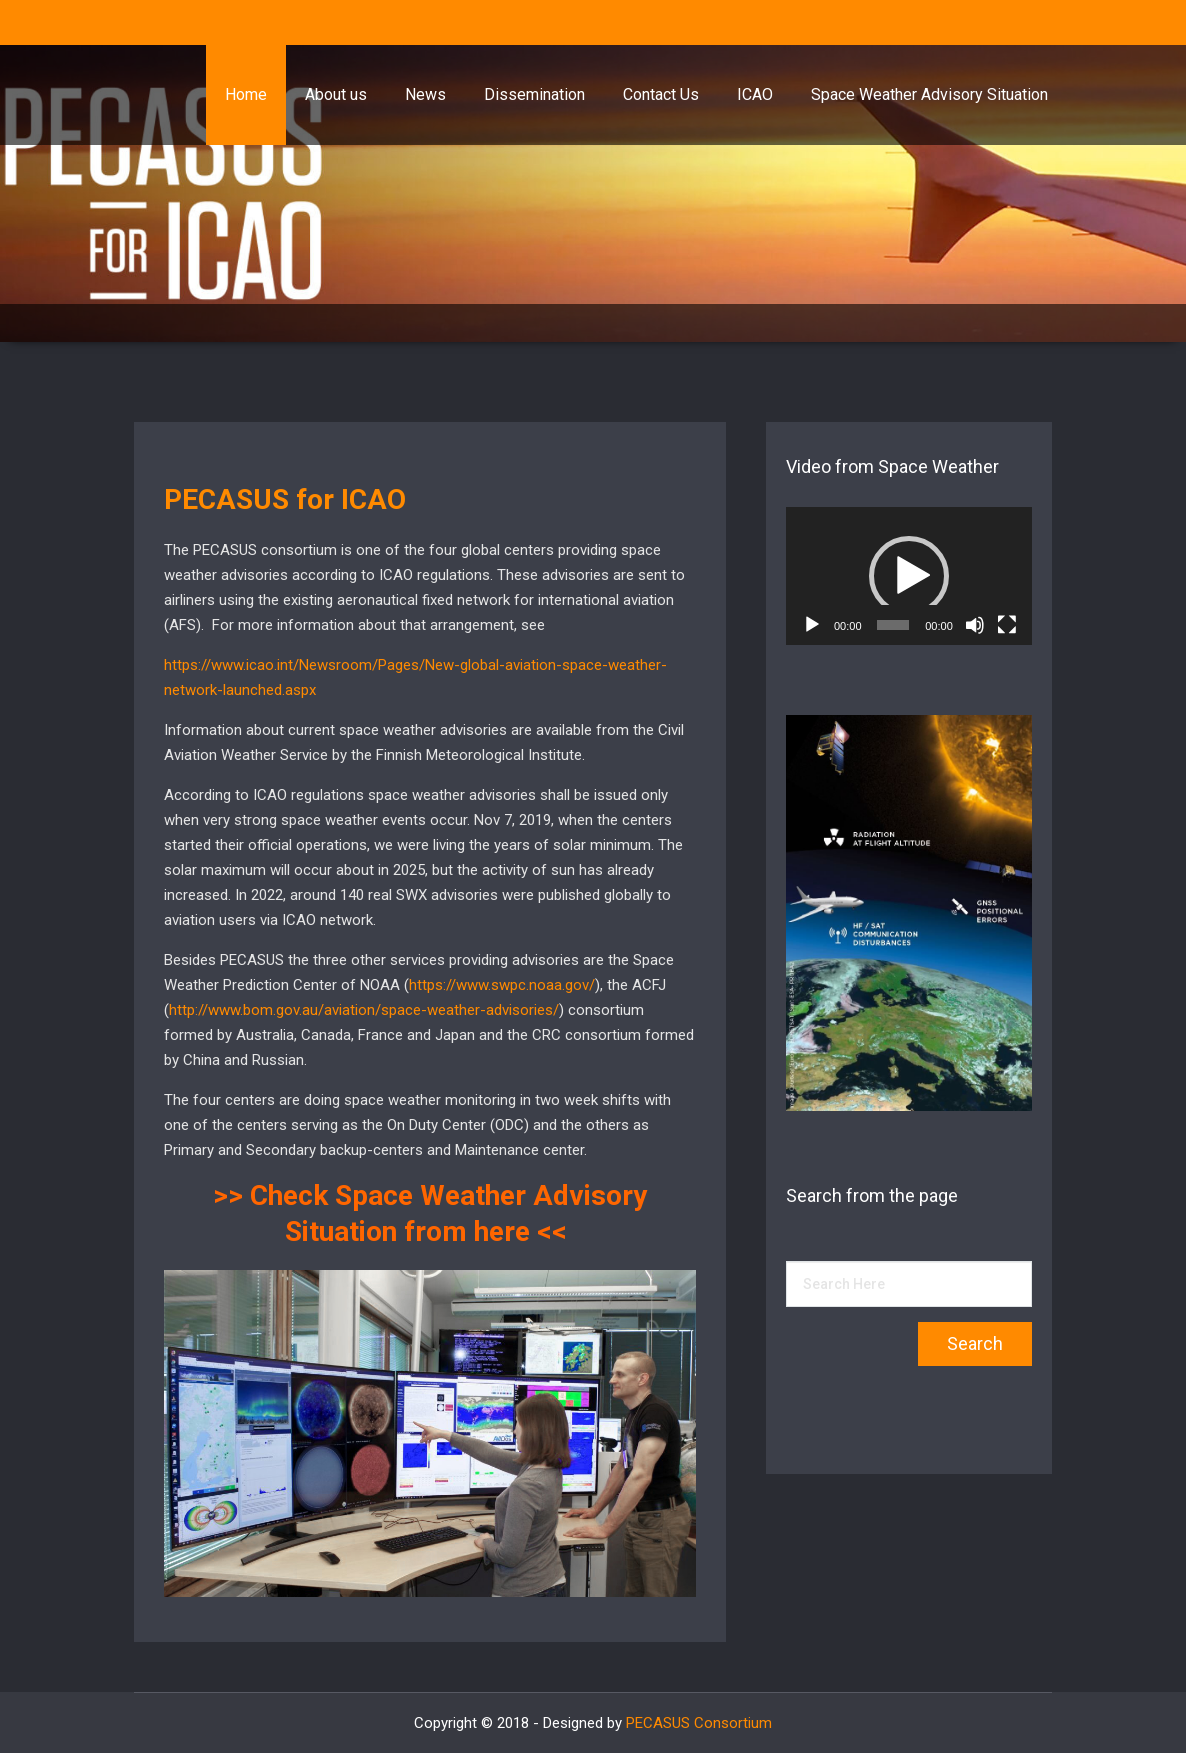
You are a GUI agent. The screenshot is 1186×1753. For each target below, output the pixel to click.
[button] (909, 576)
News (425, 94)
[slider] (893, 625)
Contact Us (661, 94)
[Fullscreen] (1007, 625)
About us (336, 94)
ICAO (755, 94)
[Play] (812, 625)
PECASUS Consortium (699, 1723)
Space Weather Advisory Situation (929, 94)
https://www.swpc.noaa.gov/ (502, 985)
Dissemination (534, 94)
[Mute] (975, 625)
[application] (909, 576)
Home (246, 94)
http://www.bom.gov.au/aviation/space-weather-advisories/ (364, 1010)
